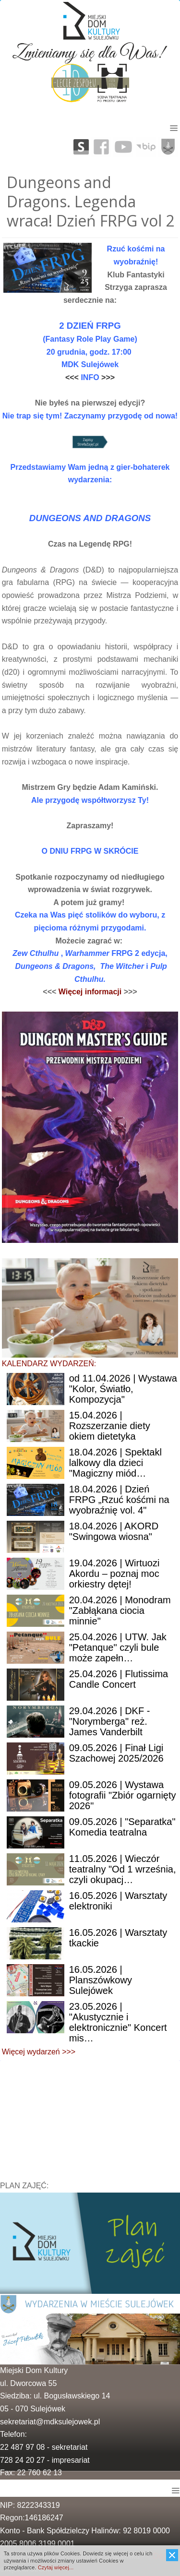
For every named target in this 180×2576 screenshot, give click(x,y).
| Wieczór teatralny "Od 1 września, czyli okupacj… (122, 1869)
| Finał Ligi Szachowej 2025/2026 (116, 1753)
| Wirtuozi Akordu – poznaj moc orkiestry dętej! (114, 1573)
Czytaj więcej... (55, 2567)
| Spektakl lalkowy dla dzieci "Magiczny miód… (115, 1463)
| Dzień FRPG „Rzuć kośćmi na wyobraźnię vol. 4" (119, 1499)
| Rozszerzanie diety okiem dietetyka (109, 1426)
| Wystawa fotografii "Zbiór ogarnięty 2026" (122, 1795)
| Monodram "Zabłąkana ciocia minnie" (120, 1610)
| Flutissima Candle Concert (118, 1679)
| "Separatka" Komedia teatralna (122, 1826)
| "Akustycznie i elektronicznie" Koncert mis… (118, 2022)
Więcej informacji (91, 992)
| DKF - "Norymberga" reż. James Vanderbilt (109, 1721)
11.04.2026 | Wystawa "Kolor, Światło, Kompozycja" (123, 1389)
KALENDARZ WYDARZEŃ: (49, 1364)
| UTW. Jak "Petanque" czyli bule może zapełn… (118, 1647)
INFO (91, 377)
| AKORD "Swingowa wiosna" (113, 1531)
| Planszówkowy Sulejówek (100, 1980)
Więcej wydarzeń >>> (38, 2052)
